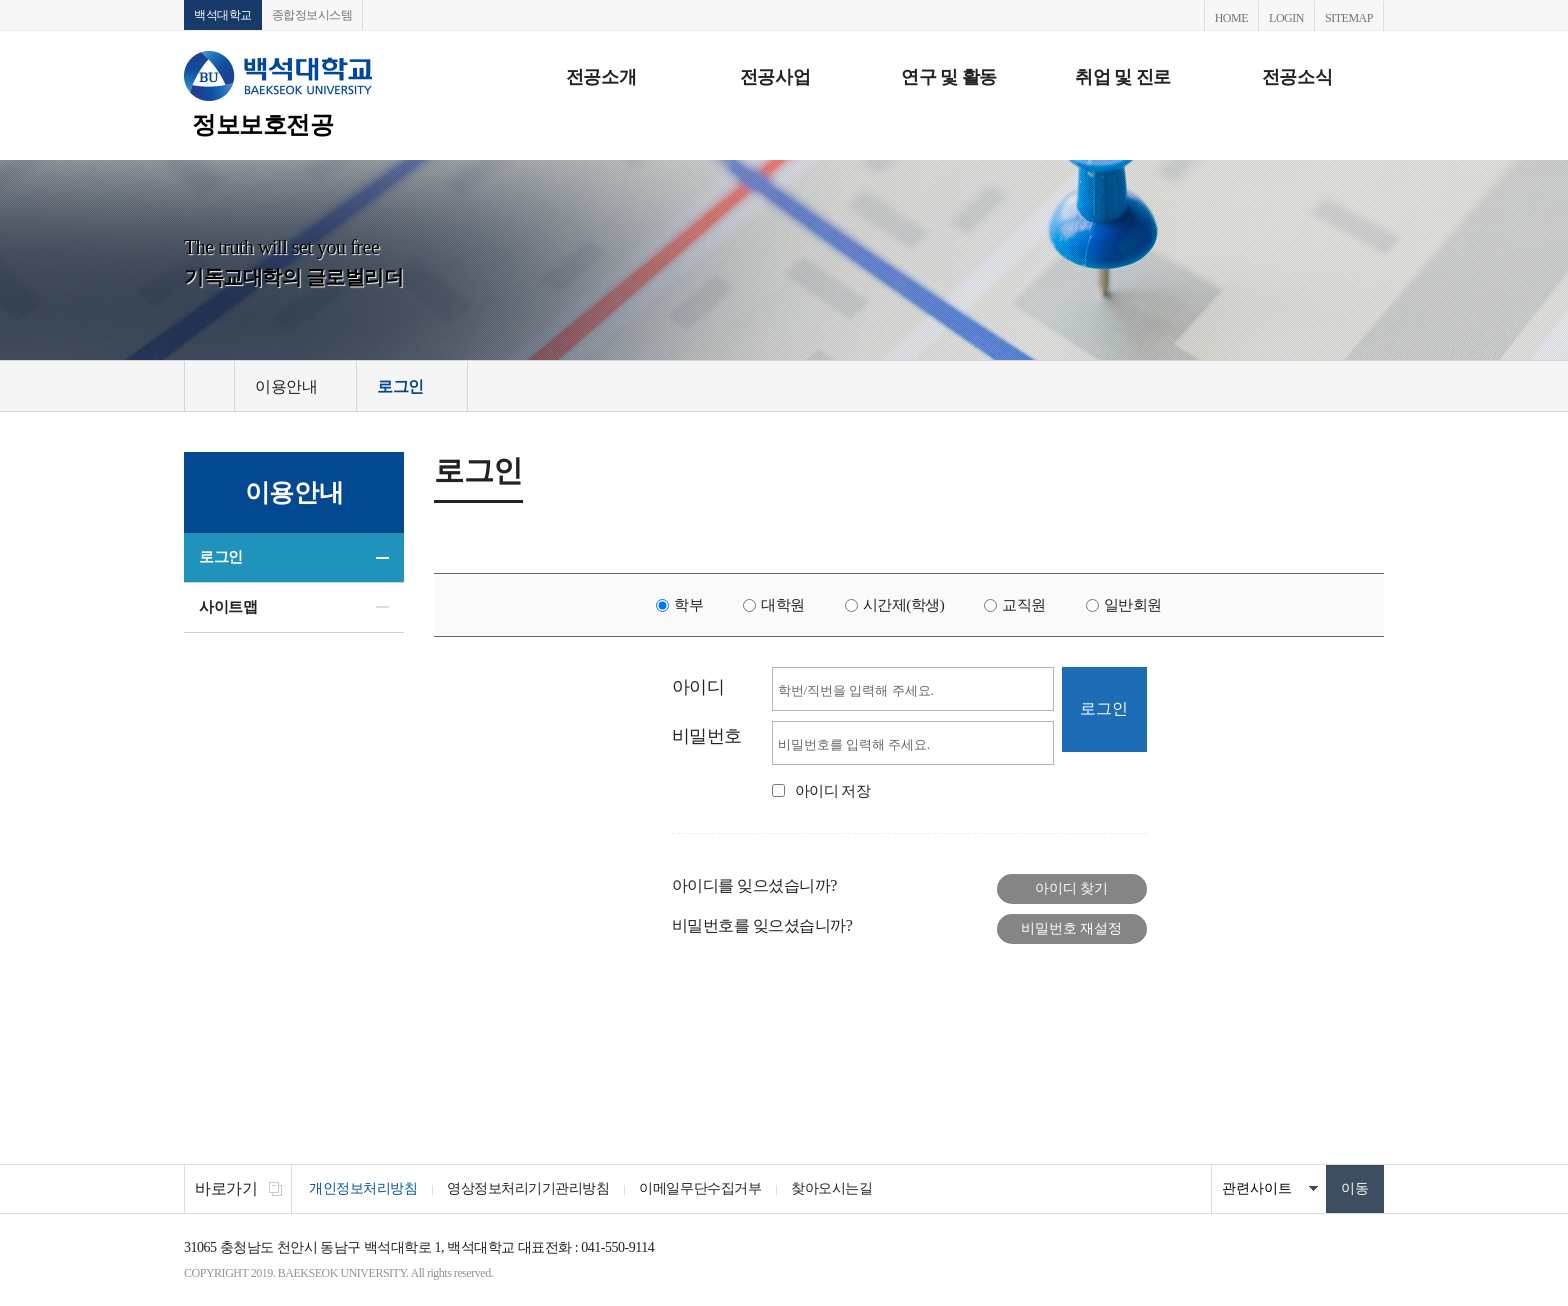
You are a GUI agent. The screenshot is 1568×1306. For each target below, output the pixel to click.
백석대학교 (223, 15)
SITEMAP (1349, 18)
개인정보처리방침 (363, 1188)
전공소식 (1297, 77)
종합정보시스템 (312, 15)
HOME (1231, 18)
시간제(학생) (904, 605)
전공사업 (775, 77)
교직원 (1024, 605)
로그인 (221, 557)
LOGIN (1286, 18)
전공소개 (601, 77)
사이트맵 (228, 607)
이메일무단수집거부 (700, 1188)
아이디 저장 (833, 791)
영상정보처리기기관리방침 (528, 1188)
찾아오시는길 (831, 1188)
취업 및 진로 (1123, 77)
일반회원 (1133, 605)
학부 (688, 605)
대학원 (783, 605)
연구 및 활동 (949, 77)
